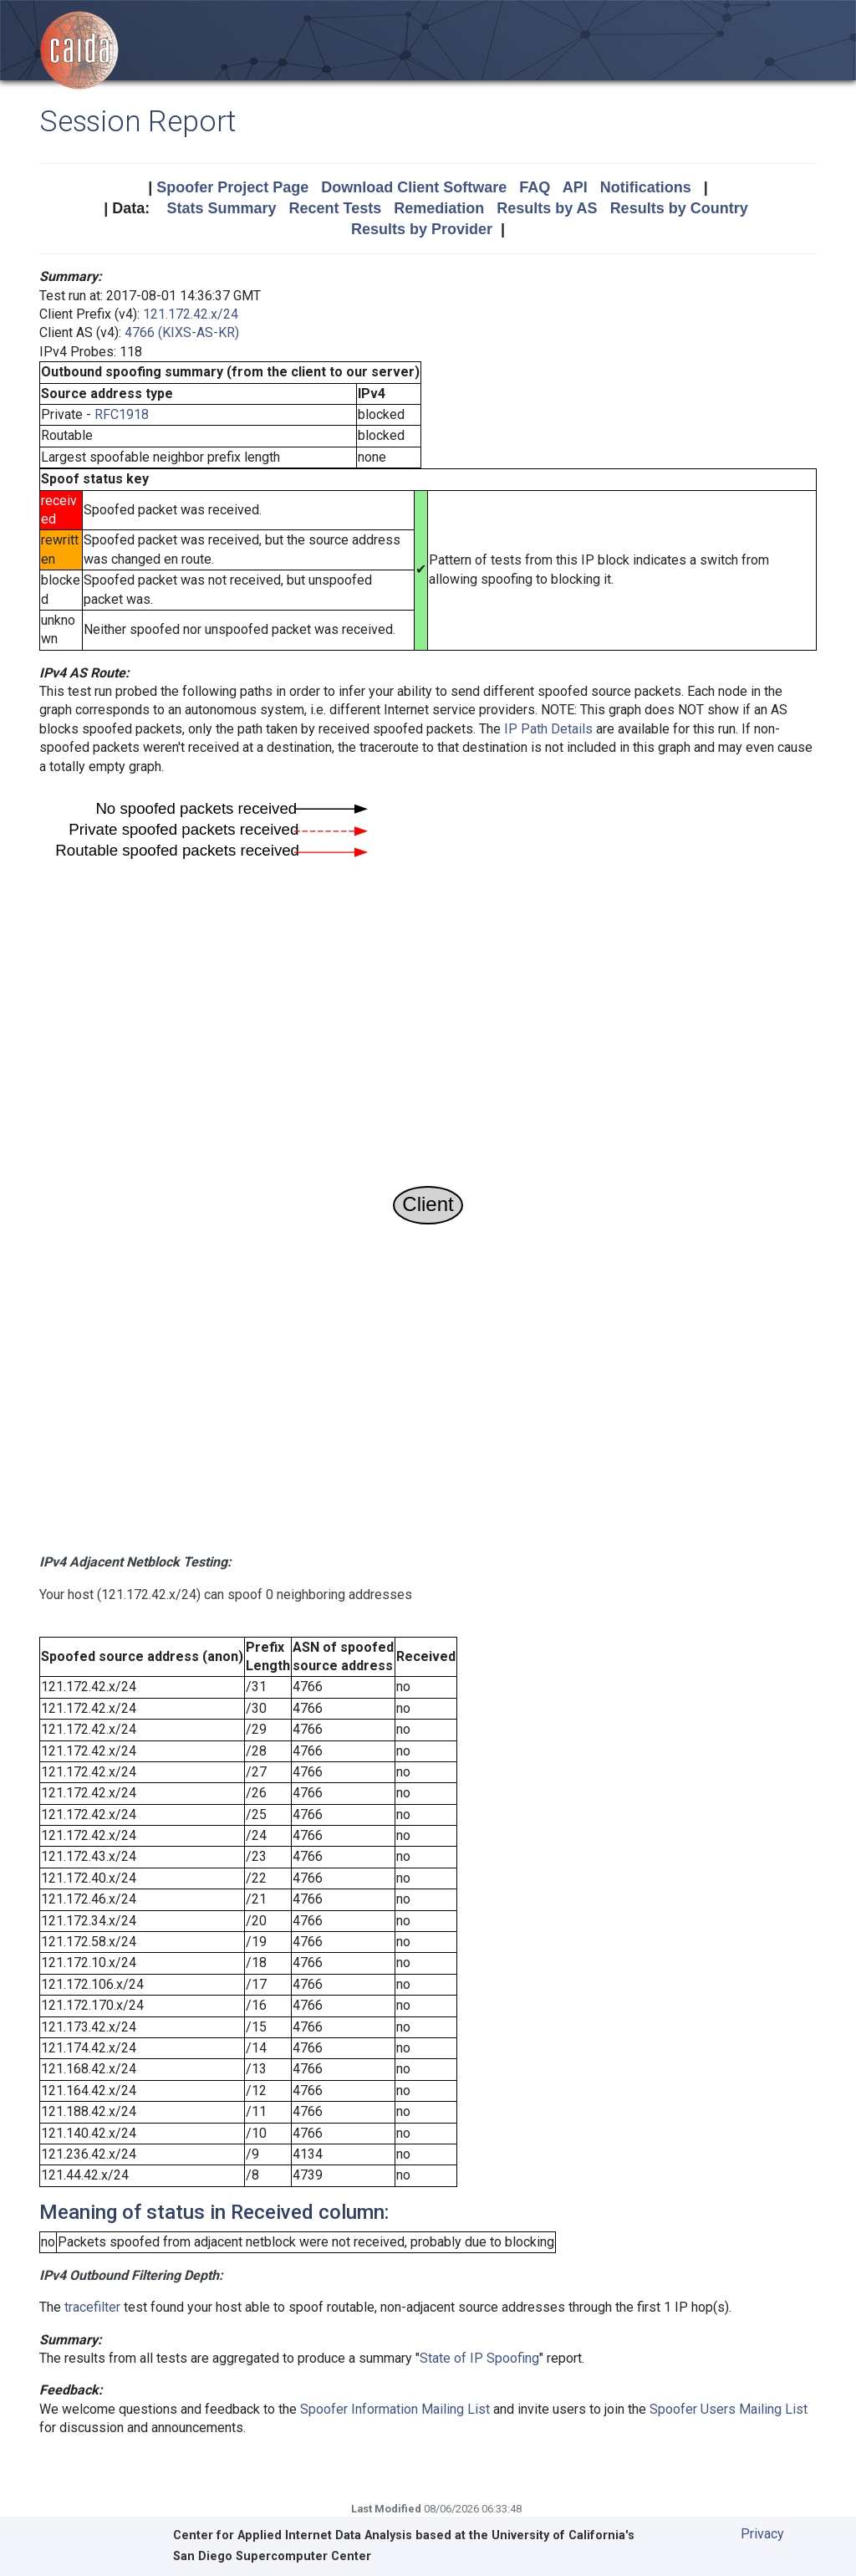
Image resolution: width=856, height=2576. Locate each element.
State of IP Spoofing (479, 2358)
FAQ (534, 187)
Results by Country (679, 208)
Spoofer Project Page (232, 187)
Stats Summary (221, 208)
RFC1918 (121, 414)
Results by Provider (421, 229)
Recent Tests (334, 208)
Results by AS (547, 208)
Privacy (762, 2534)
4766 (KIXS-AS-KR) (182, 332)
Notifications (645, 187)
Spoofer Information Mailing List (395, 2409)
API (575, 187)
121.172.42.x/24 (190, 314)
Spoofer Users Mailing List (729, 2409)
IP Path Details (548, 729)
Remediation (439, 208)
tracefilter (92, 2307)
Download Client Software (414, 187)
